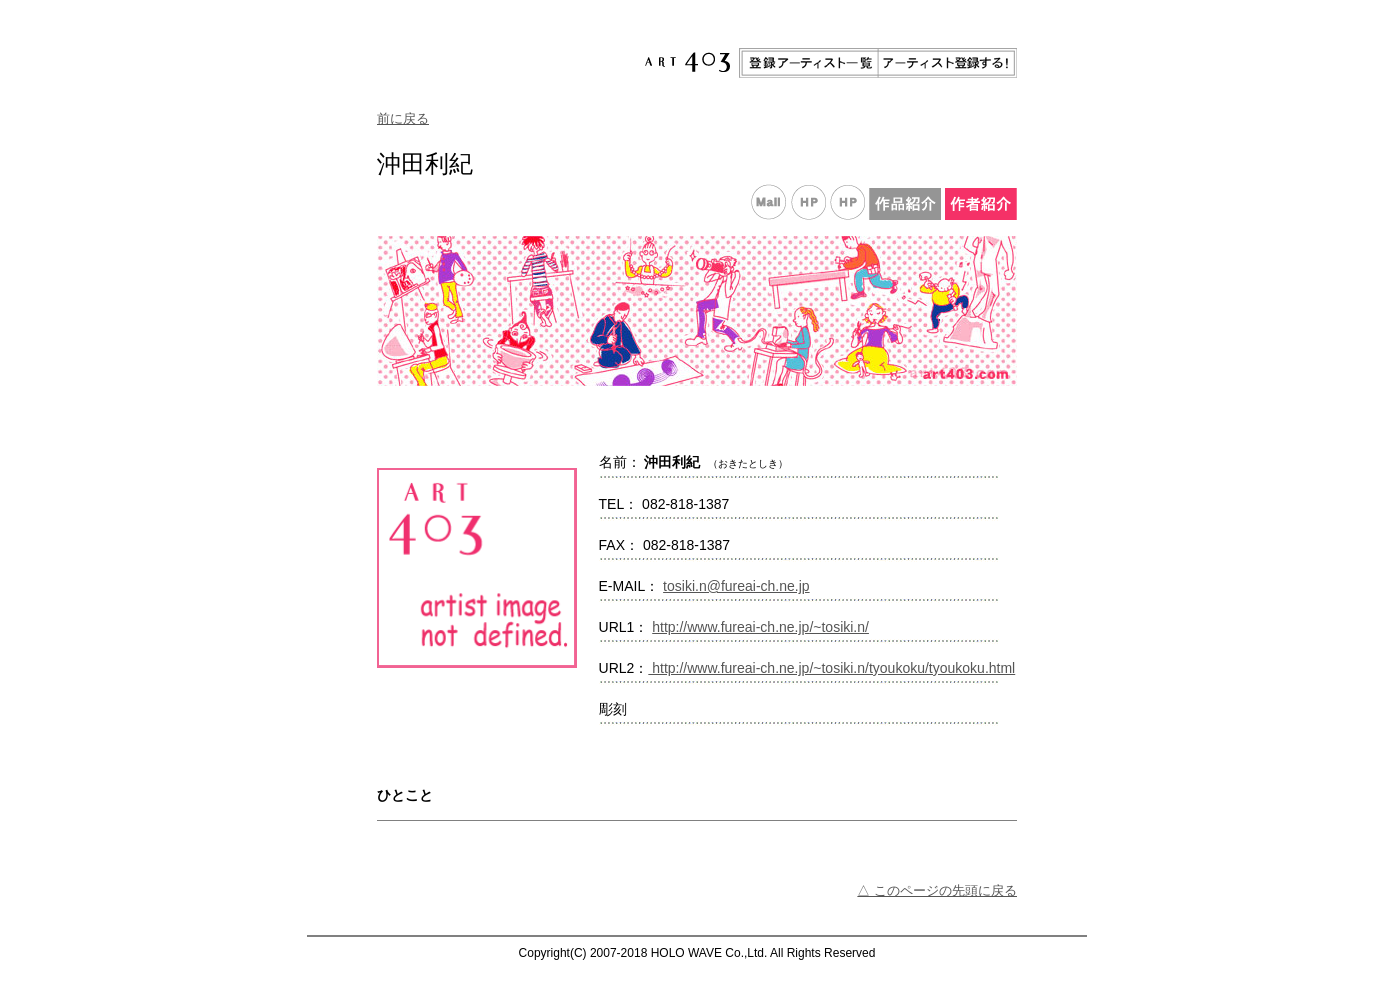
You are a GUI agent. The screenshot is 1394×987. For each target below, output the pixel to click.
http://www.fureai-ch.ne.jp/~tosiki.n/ (760, 627)
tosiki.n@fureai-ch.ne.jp (736, 586)
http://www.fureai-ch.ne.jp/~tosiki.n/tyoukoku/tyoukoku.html (831, 668)
